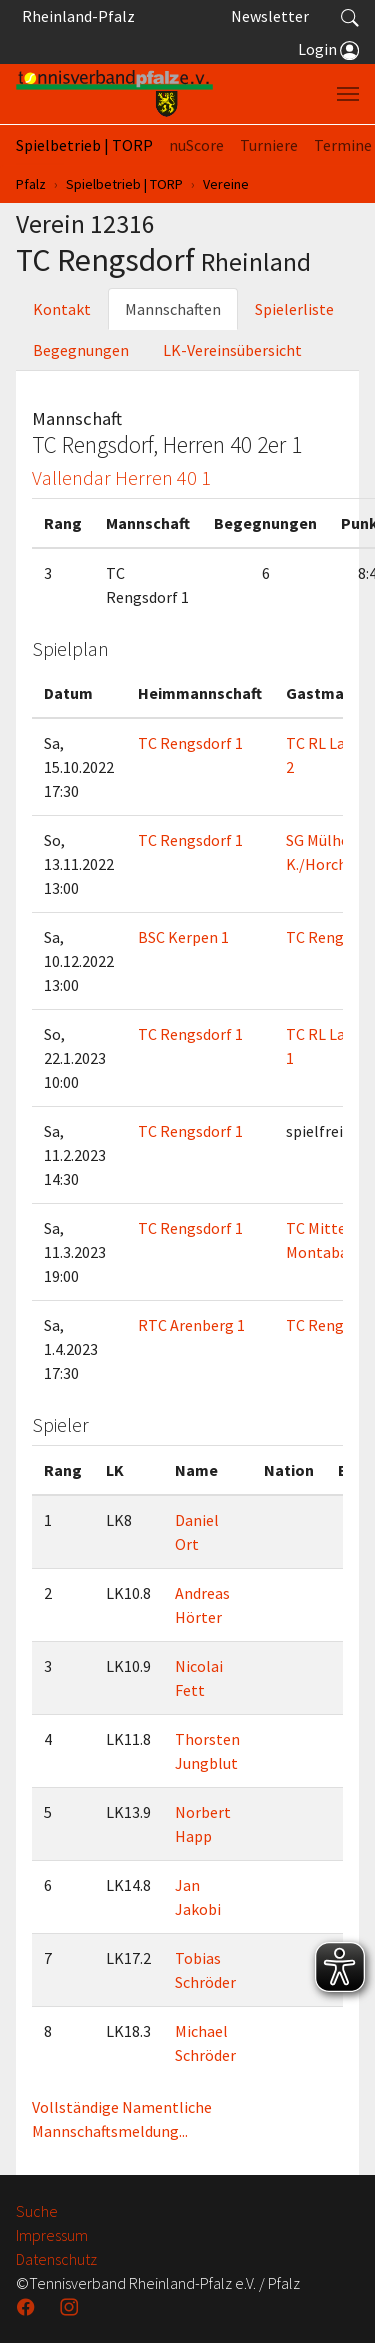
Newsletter (270, 16)
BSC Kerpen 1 (183, 937)
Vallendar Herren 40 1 (121, 477)
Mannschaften (173, 309)
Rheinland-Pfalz (75, 16)
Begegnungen (81, 350)
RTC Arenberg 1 (191, 1325)
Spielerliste (294, 309)
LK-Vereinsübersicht (232, 350)
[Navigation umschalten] (348, 94)
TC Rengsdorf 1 (190, 743)
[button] (350, 16)
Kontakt (62, 309)
